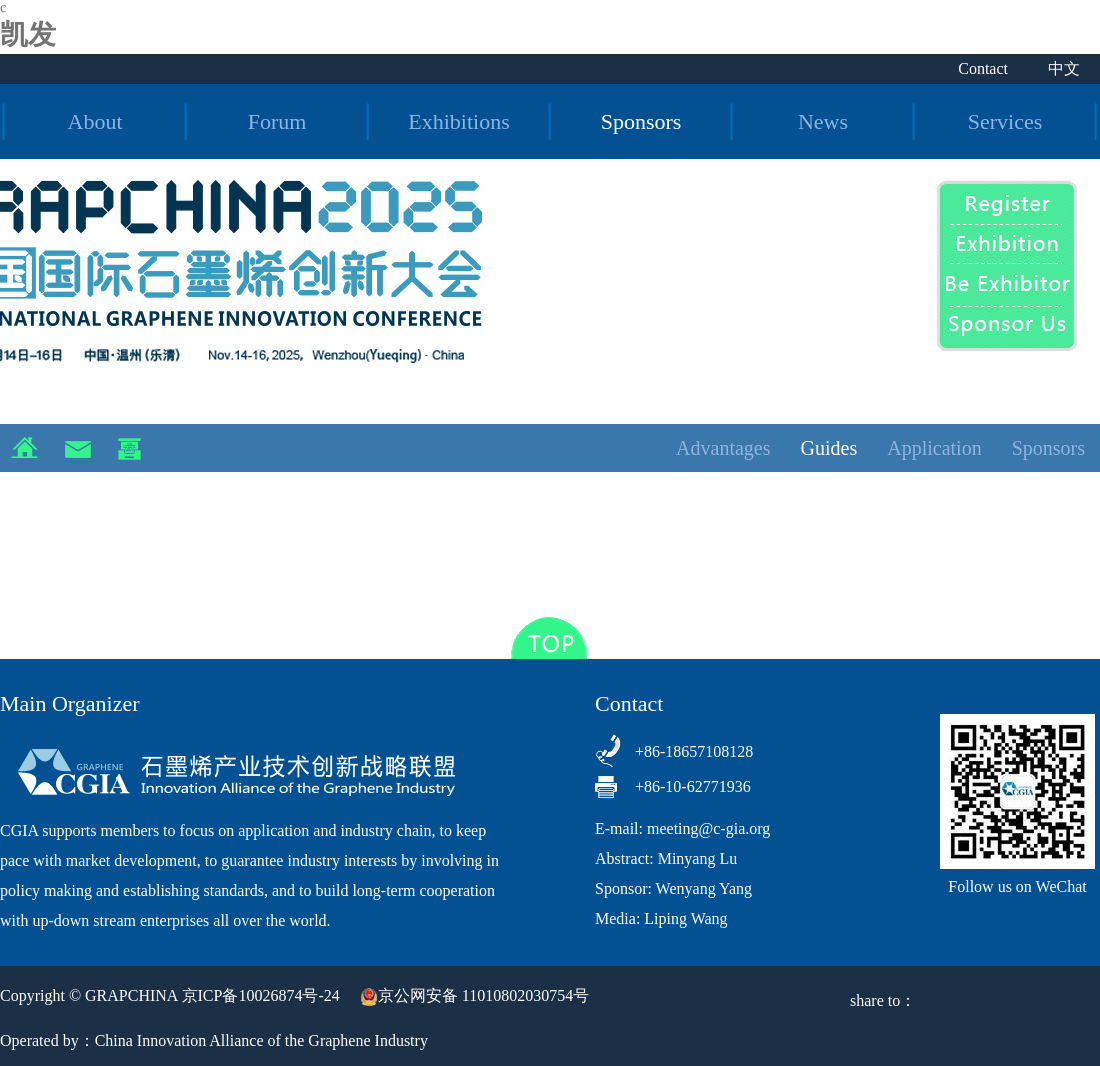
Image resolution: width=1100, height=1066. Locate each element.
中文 (1064, 68)
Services (1005, 121)
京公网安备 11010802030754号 (474, 995)
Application (934, 448)
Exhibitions (458, 121)
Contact (983, 68)
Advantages (723, 448)
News (823, 121)
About (95, 121)
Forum (277, 121)
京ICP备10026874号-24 (261, 995)
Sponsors (641, 121)
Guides (829, 448)
